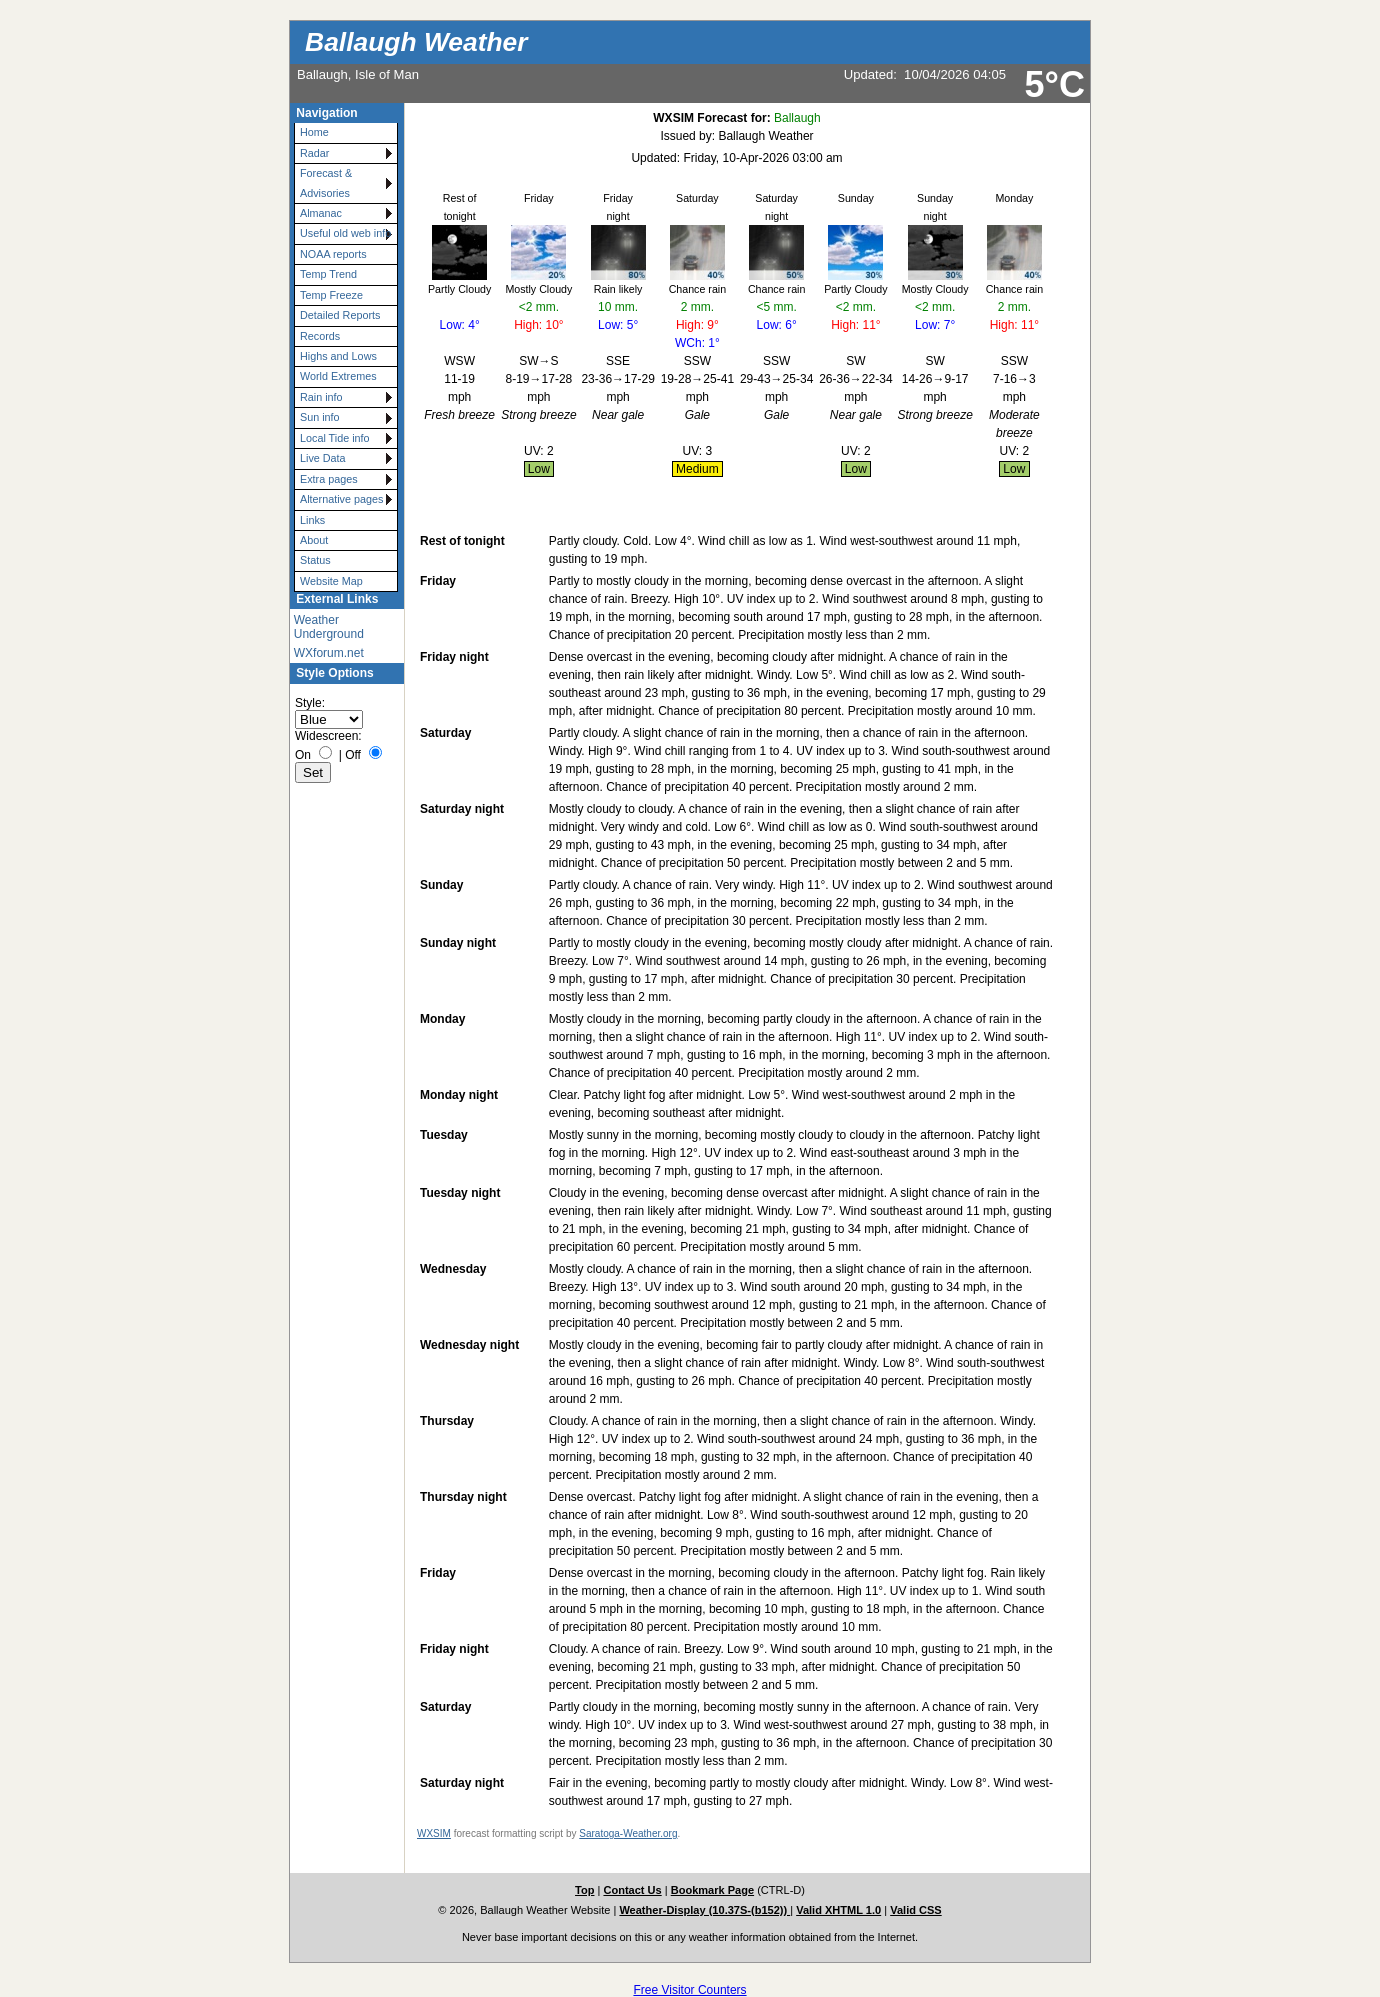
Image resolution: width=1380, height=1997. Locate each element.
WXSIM (434, 1833)
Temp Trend (328, 274)
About (314, 540)
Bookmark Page (712, 1890)
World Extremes (338, 376)
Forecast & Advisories (326, 182)
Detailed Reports (340, 315)
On (303, 755)
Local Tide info (335, 438)
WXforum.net (329, 653)
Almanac (321, 213)
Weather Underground (329, 627)
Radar (314, 153)
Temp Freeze (331, 295)
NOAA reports (333, 254)
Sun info (320, 417)
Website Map (331, 581)
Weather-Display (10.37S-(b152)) (704, 1910)
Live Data (323, 458)
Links (312, 520)
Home (314, 132)
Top (584, 1890)
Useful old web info (345, 233)
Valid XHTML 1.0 (838, 1910)
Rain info (321, 397)
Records (320, 336)
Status (315, 560)
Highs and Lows (338, 356)
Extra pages (329, 479)
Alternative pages (341, 499)
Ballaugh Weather (416, 42)
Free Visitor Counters (689, 1990)
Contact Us (632, 1890)
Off (353, 755)
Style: (310, 703)
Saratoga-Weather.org (628, 1833)
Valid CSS (916, 1910)
